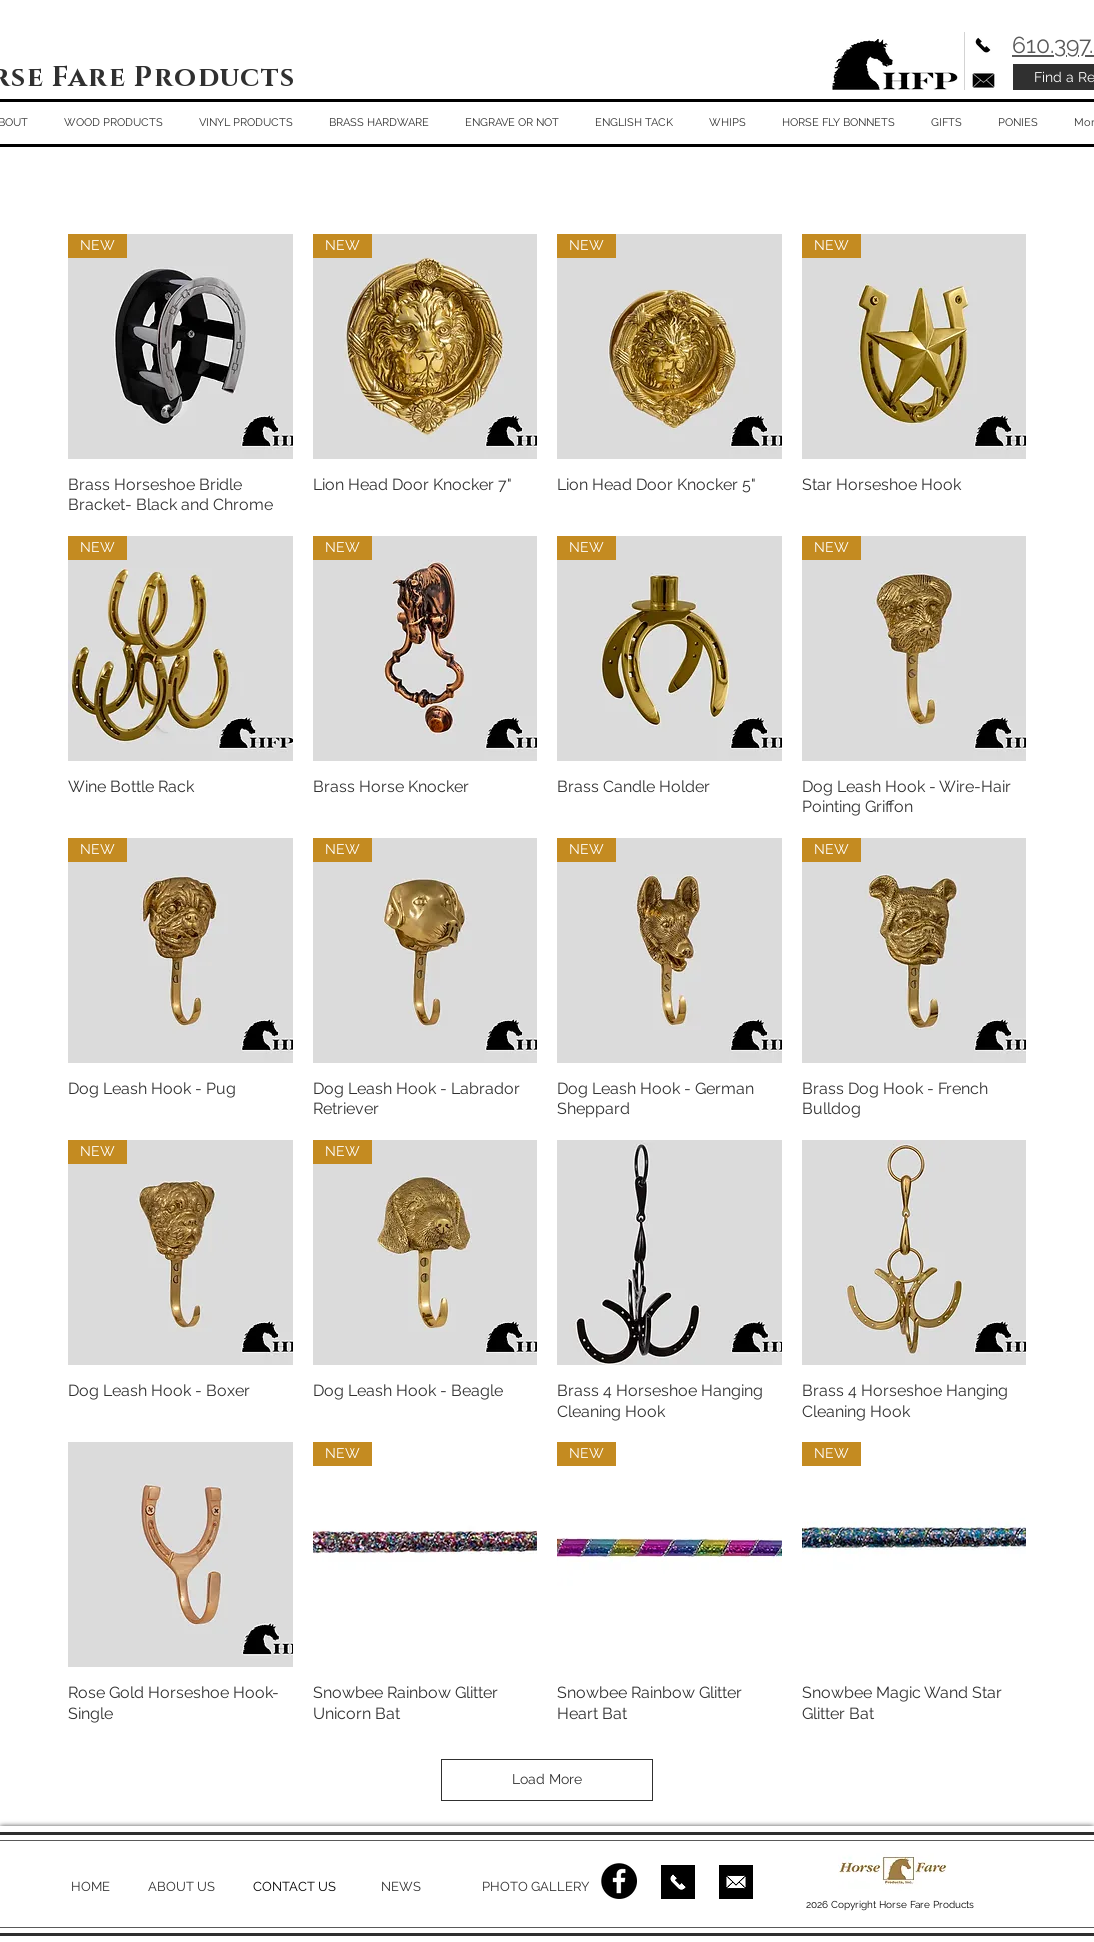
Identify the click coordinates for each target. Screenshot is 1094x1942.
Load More (547, 1779)
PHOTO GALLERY (535, 1886)
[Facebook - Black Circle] (619, 1881)
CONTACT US (294, 1886)
